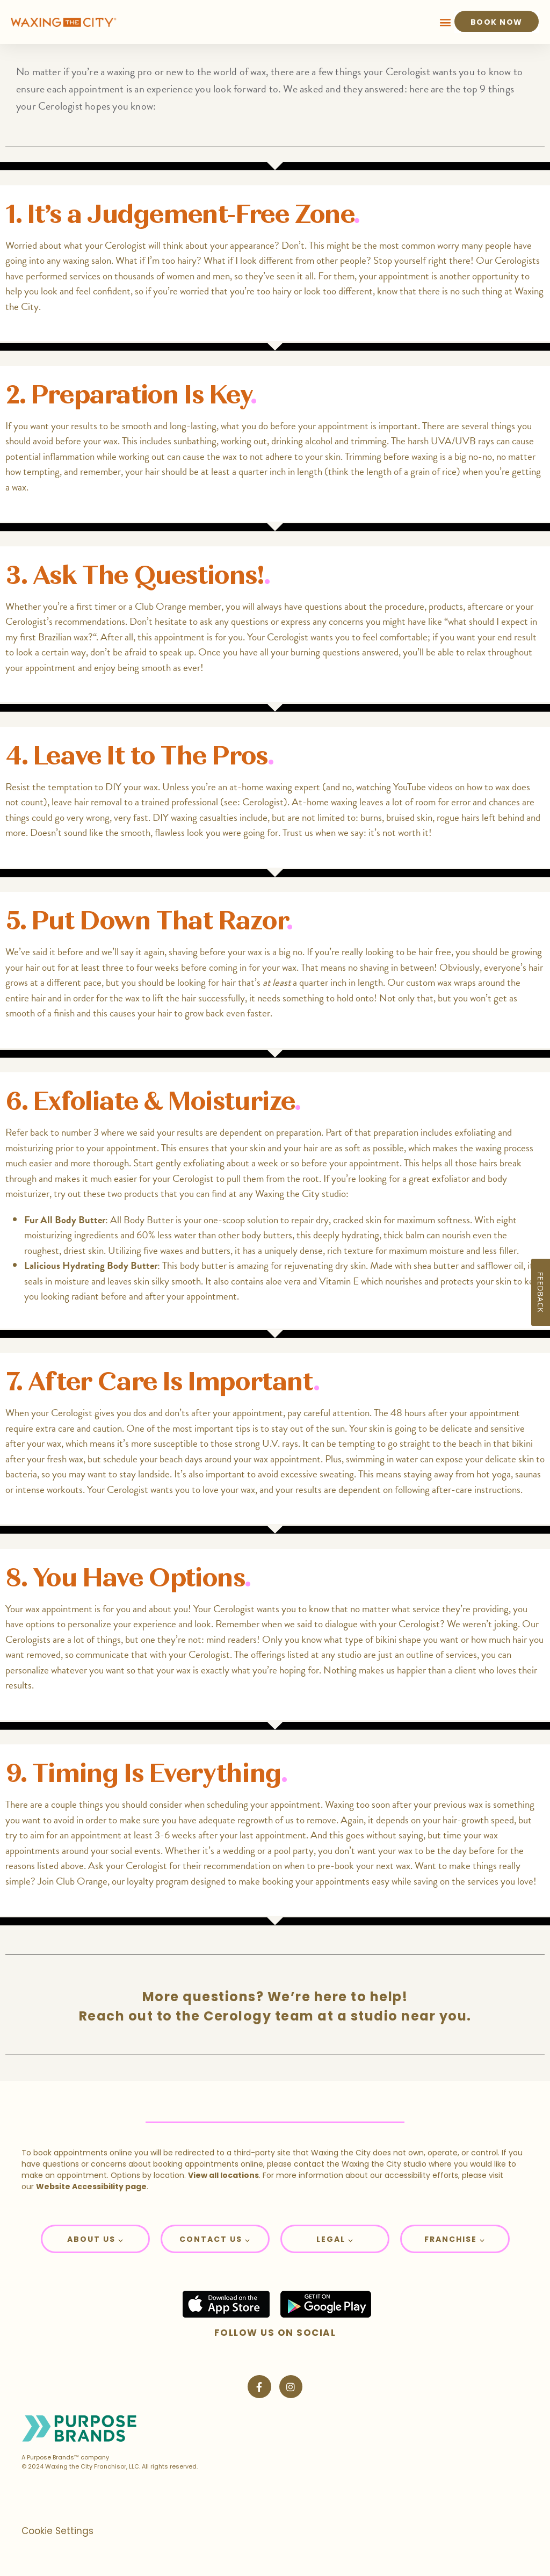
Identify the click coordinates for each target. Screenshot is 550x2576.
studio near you (409, 2016)
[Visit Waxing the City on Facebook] (259, 2386)
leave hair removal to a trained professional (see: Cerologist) (169, 802)
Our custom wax (419, 982)
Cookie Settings (57, 2530)
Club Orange (81, 1881)
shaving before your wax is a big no (235, 951)
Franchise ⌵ (454, 2239)
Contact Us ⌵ (214, 2239)
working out (244, 441)
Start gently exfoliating (180, 1163)
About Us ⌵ (95, 2239)
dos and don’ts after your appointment (208, 1412)
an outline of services (436, 1654)
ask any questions (234, 621)
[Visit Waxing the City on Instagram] (290, 2386)
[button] (445, 22)
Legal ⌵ (334, 2239)
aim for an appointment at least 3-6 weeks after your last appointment (168, 1835)
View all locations (223, 2175)
